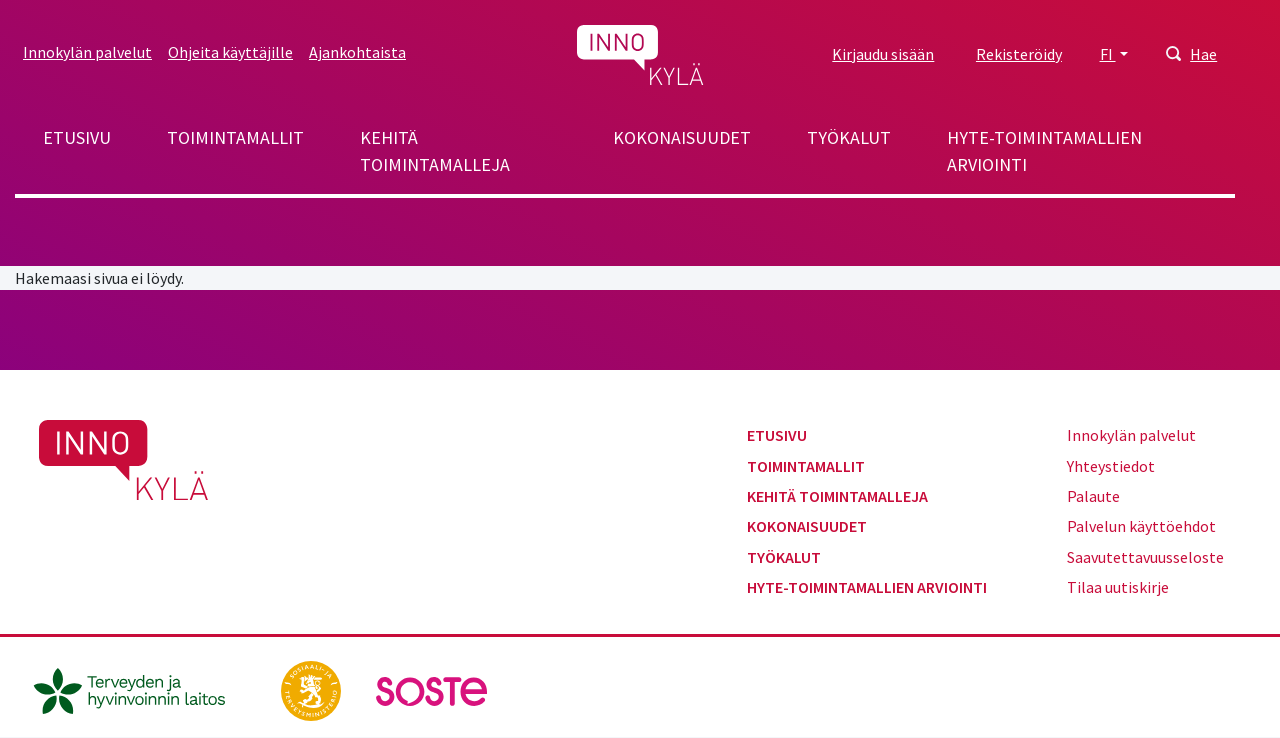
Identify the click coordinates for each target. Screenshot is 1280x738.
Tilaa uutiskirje (1118, 587)
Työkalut (849, 137)
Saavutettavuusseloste (1145, 557)
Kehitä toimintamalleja (435, 151)
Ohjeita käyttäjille (230, 52)
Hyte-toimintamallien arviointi (1044, 151)
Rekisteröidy (1019, 54)
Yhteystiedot (1111, 466)
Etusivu (77, 137)
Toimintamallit (235, 137)
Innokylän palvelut (87, 52)
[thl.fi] (140, 689)
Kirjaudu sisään (883, 54)
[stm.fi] (312, 689)
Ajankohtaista (357, 52)
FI (1108, 54)
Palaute (1093, 496)
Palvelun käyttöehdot (1141, 526)
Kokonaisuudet (682, 137)
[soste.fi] (432, 689)
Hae (1203, 54)
